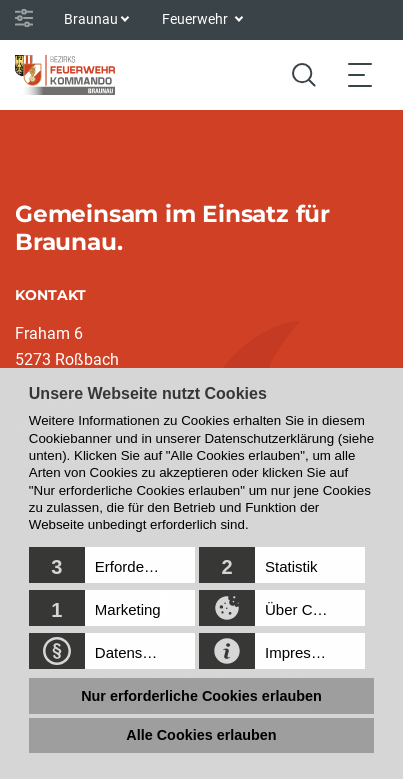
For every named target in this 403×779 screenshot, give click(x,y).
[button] (112, 565)
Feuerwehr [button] (196, 19)
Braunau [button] (91, 19)
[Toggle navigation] (360, 74)
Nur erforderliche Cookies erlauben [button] (201, 696)
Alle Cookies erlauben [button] (201, 735)
